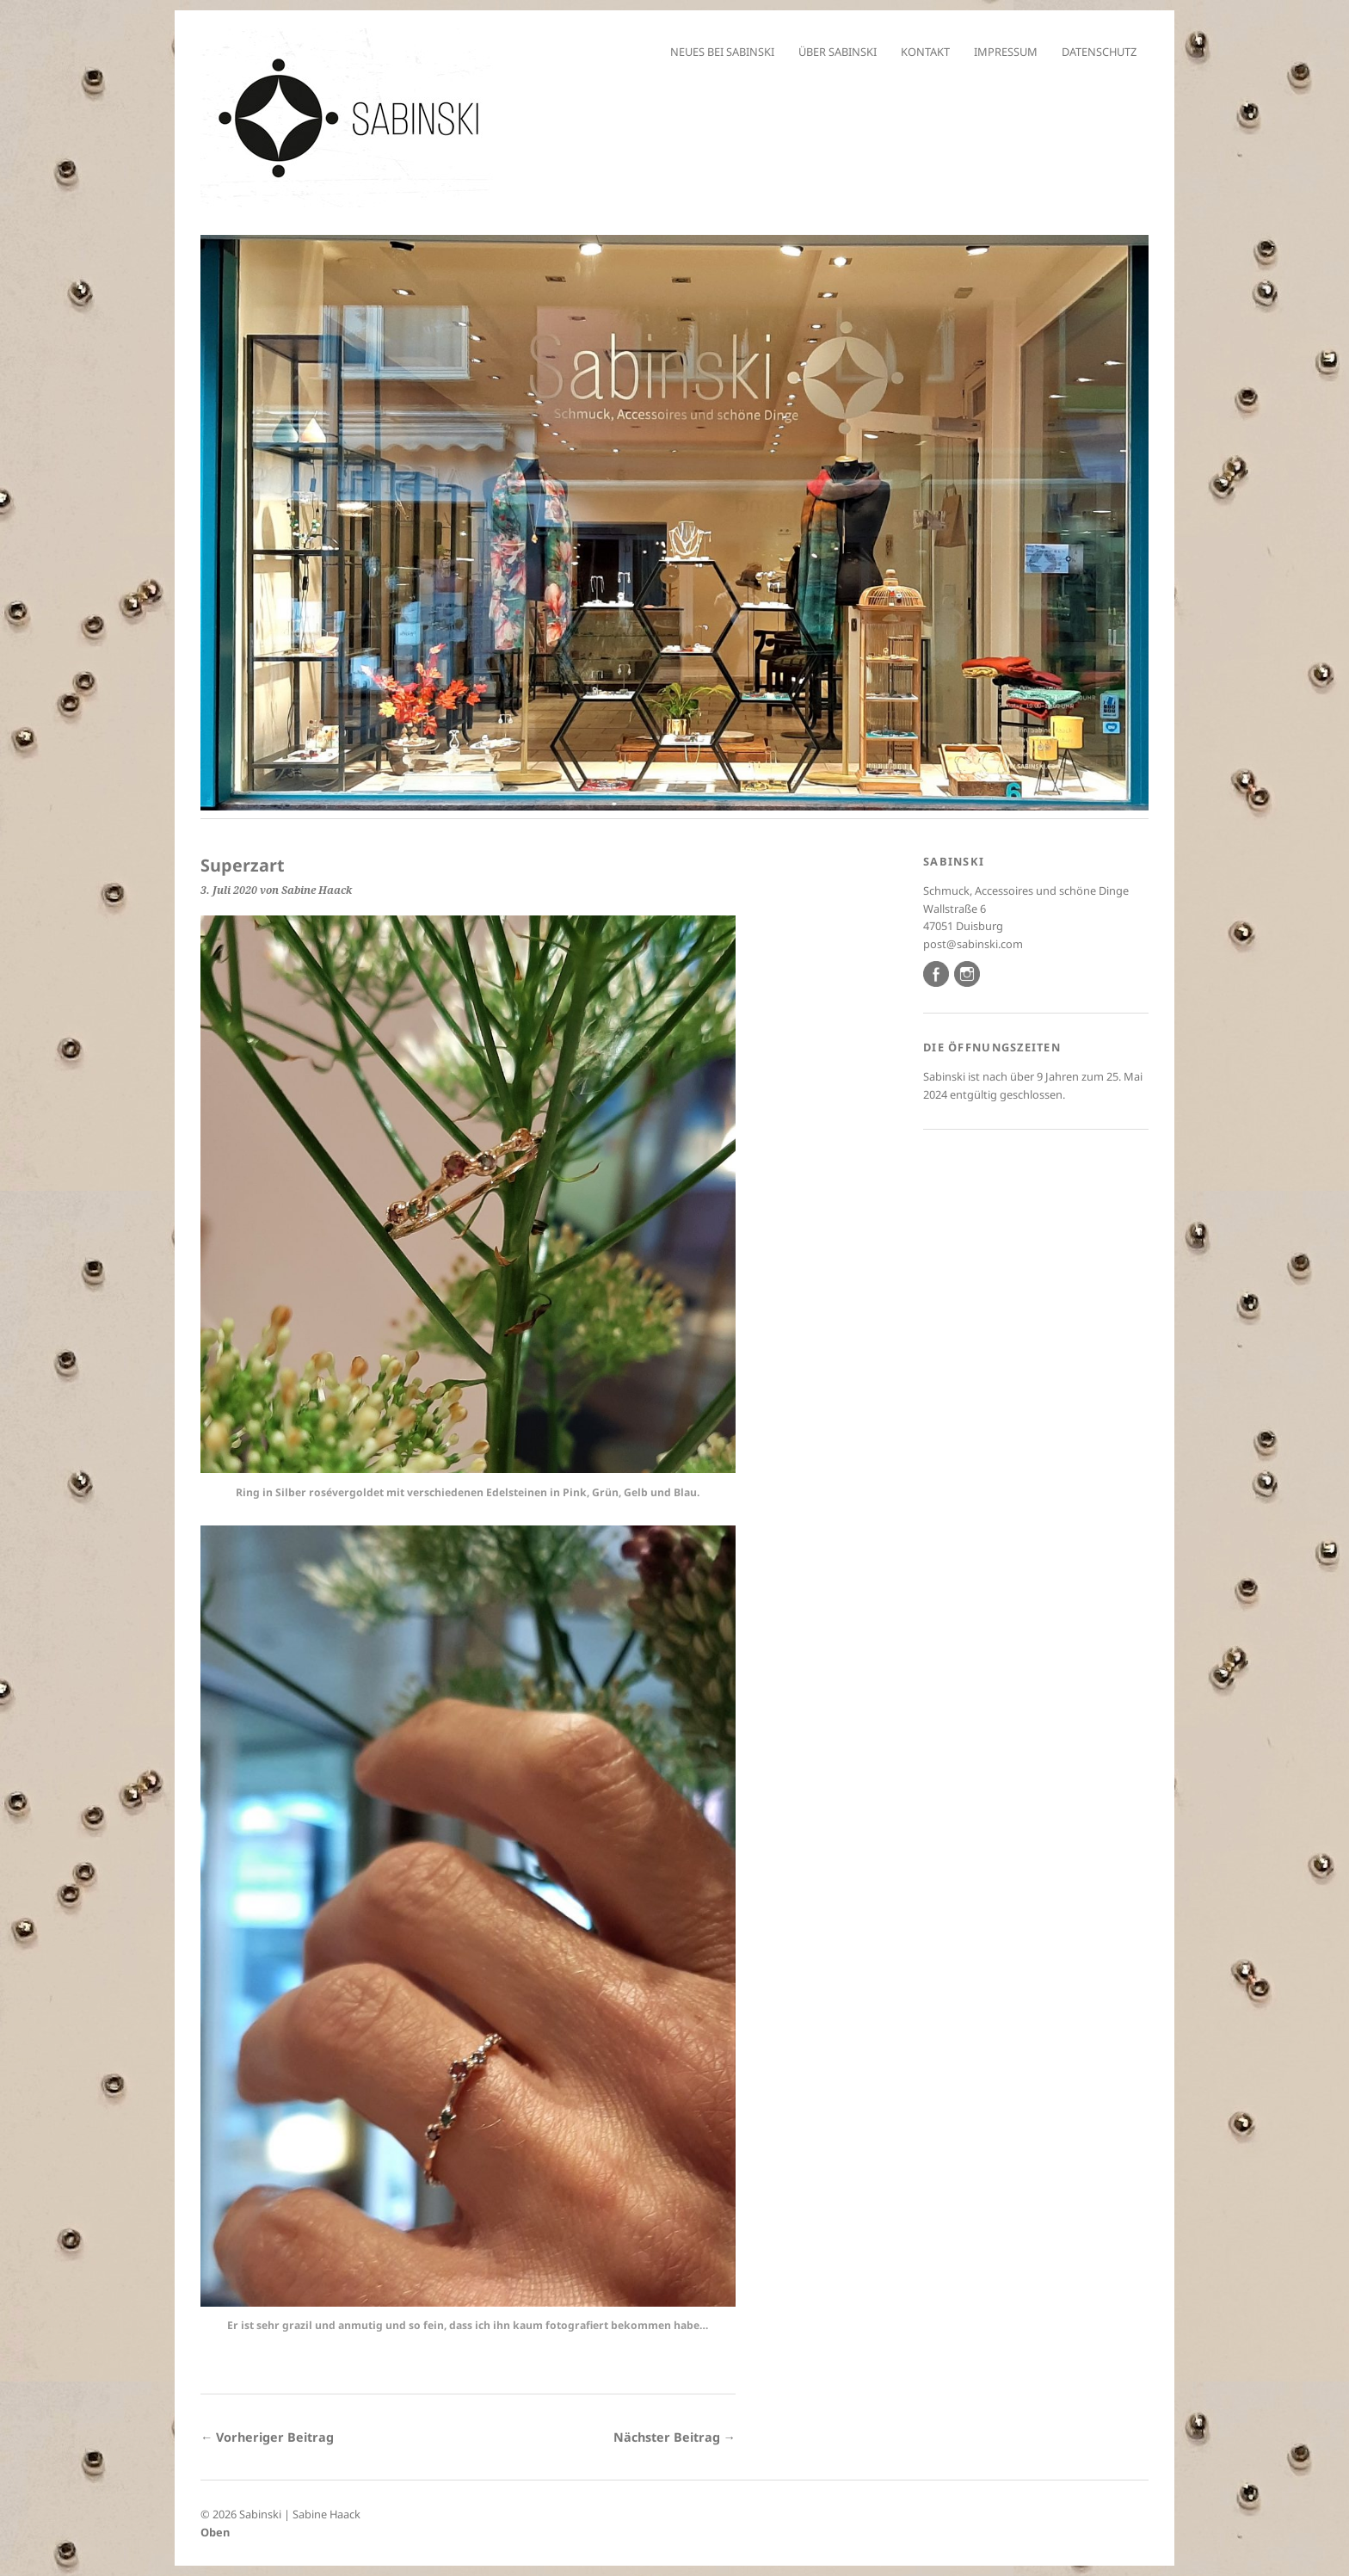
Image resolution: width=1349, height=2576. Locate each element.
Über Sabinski (837, 51)
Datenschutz (1099, 51)
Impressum (1006, 51)
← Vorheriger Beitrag (267, 2437)
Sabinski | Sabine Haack (299, 2514)
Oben (215, 2532)
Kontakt (925, 51)
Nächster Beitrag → (674, 2437)
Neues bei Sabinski (722, 51)
